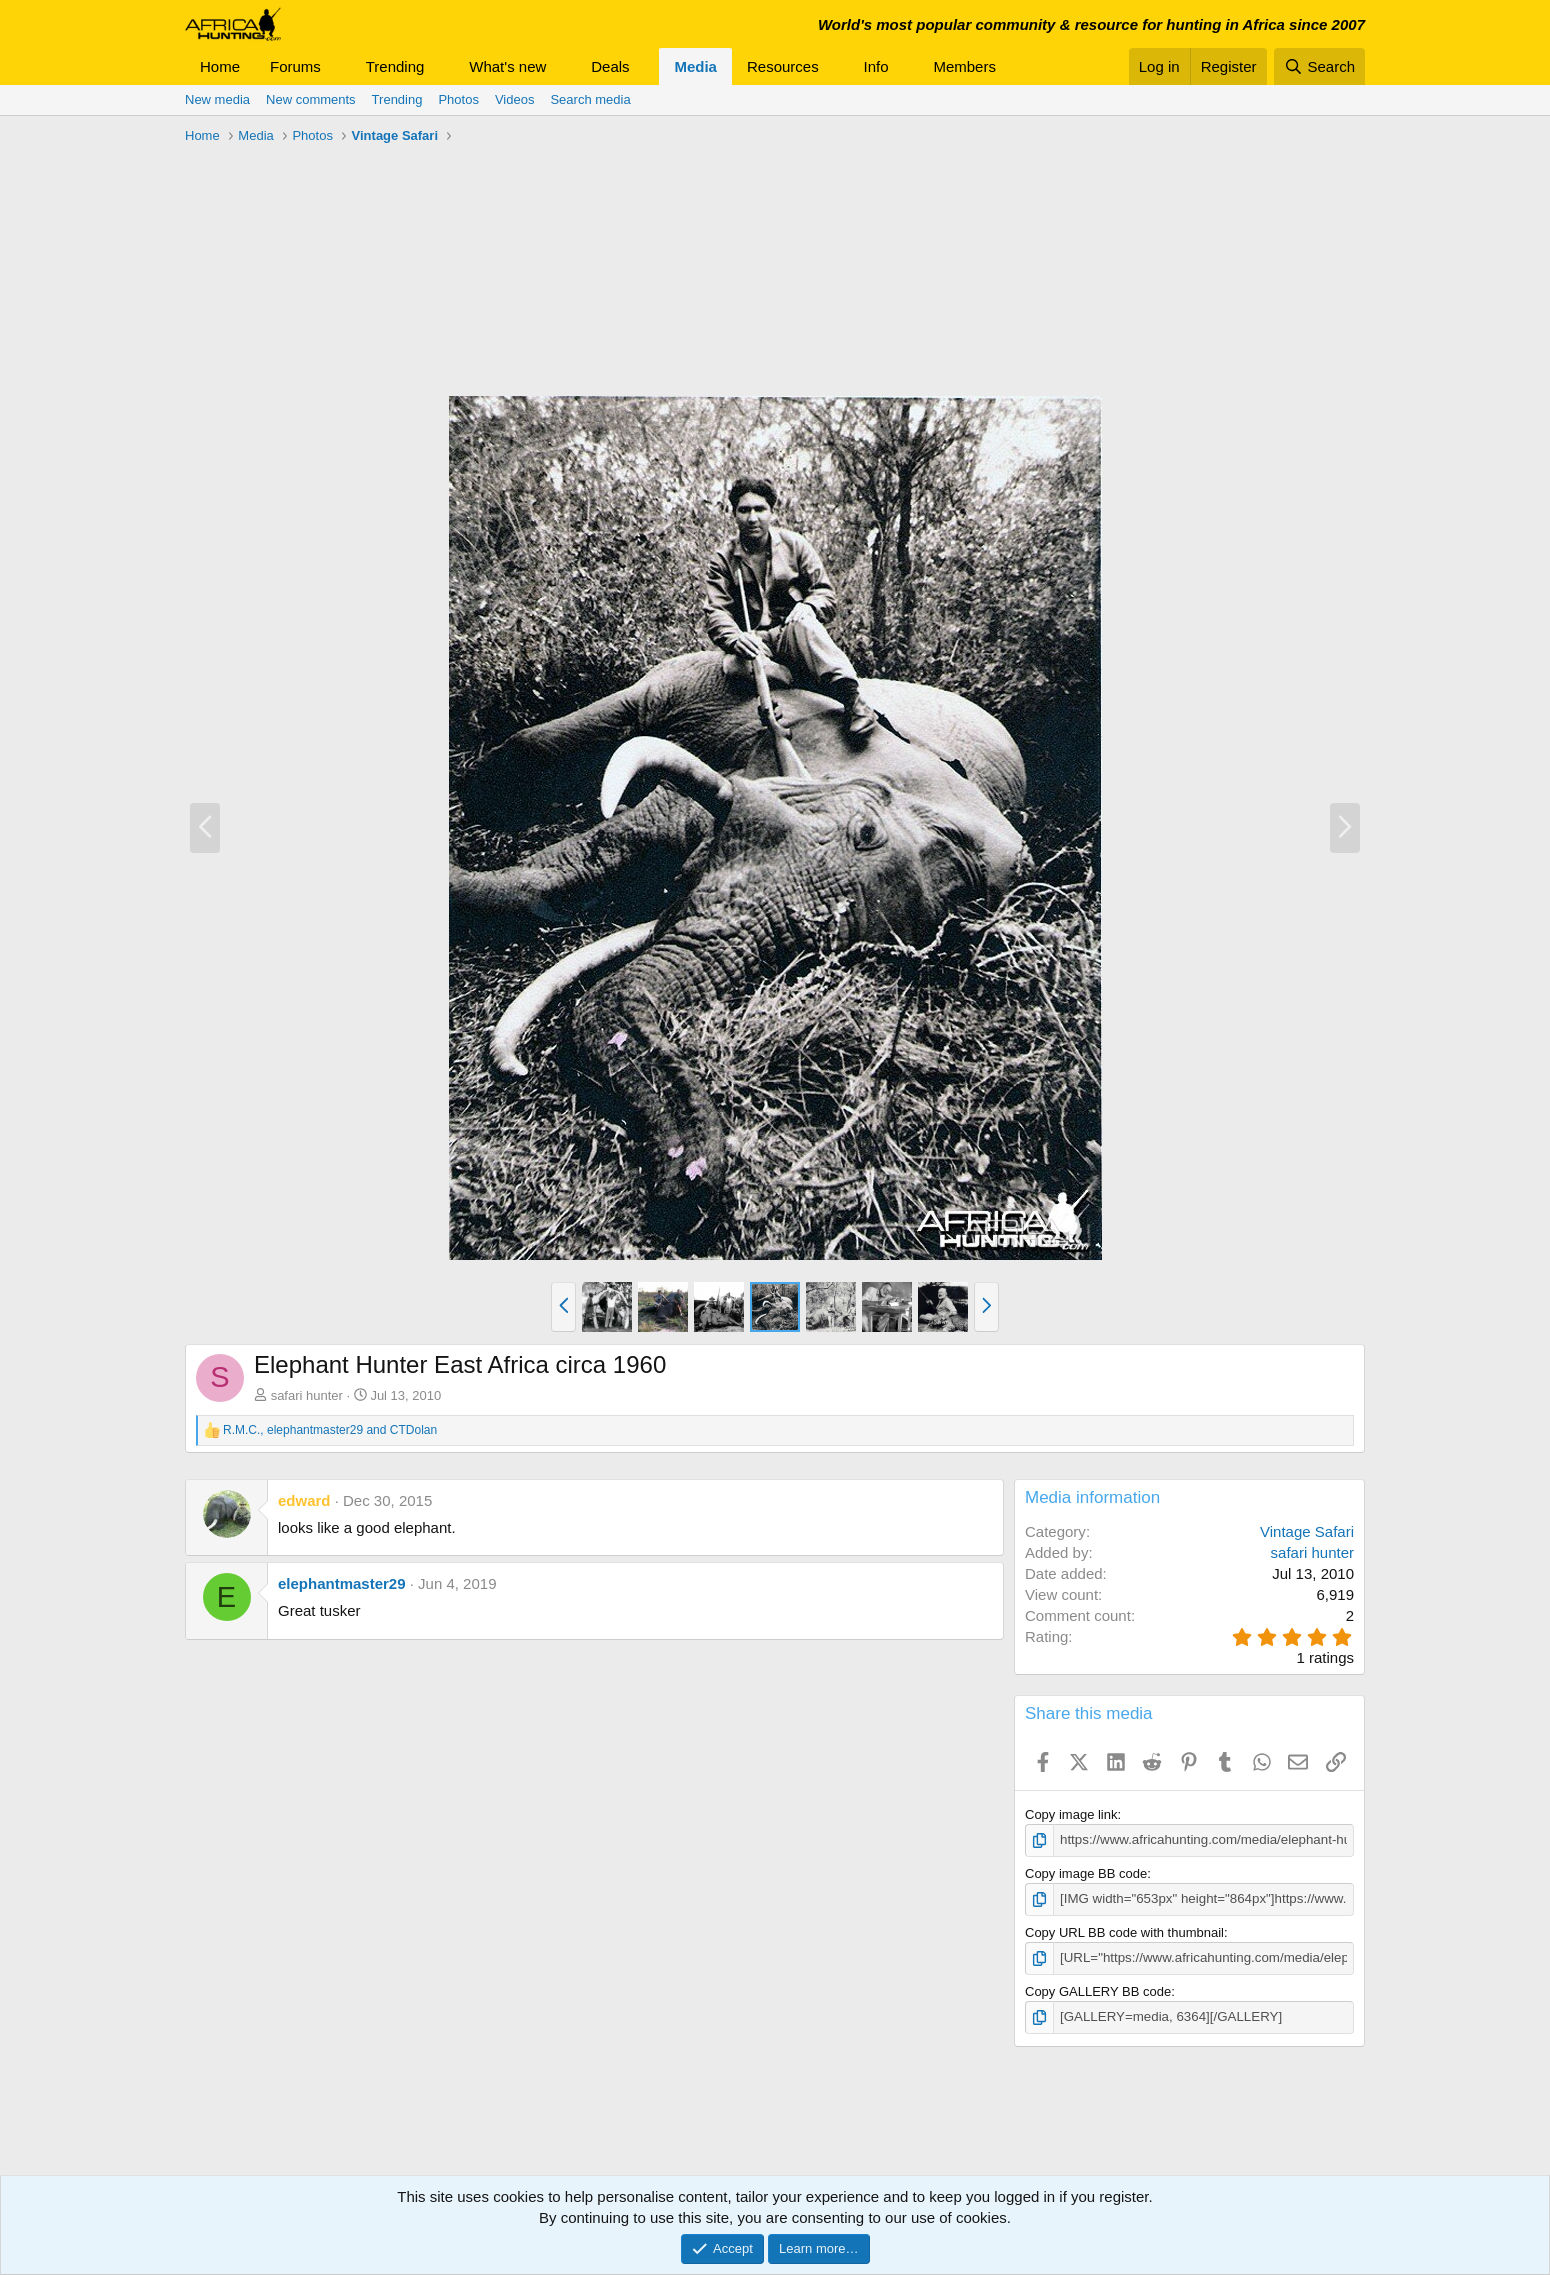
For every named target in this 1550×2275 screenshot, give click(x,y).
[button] (337, 66)
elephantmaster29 (342, 1583)
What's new (507, 66)
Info (876, 66)
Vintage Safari (1307, 1531)
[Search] (1319, 66)
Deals (610, 66)
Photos (458, 99)
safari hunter (307, 1395)
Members (964, 66)
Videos (515, 99)
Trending (395, 66)
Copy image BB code (1086, 1873)
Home (220, 66)
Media (695, 66)
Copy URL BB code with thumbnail (1124, 1931)
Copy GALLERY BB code (1098, 1989)
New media (217, 99)
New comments (311, 99)
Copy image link (1071, 1814)
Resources (783, 66)
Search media (590, 99)
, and (330, 1430)
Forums (295, 66)
